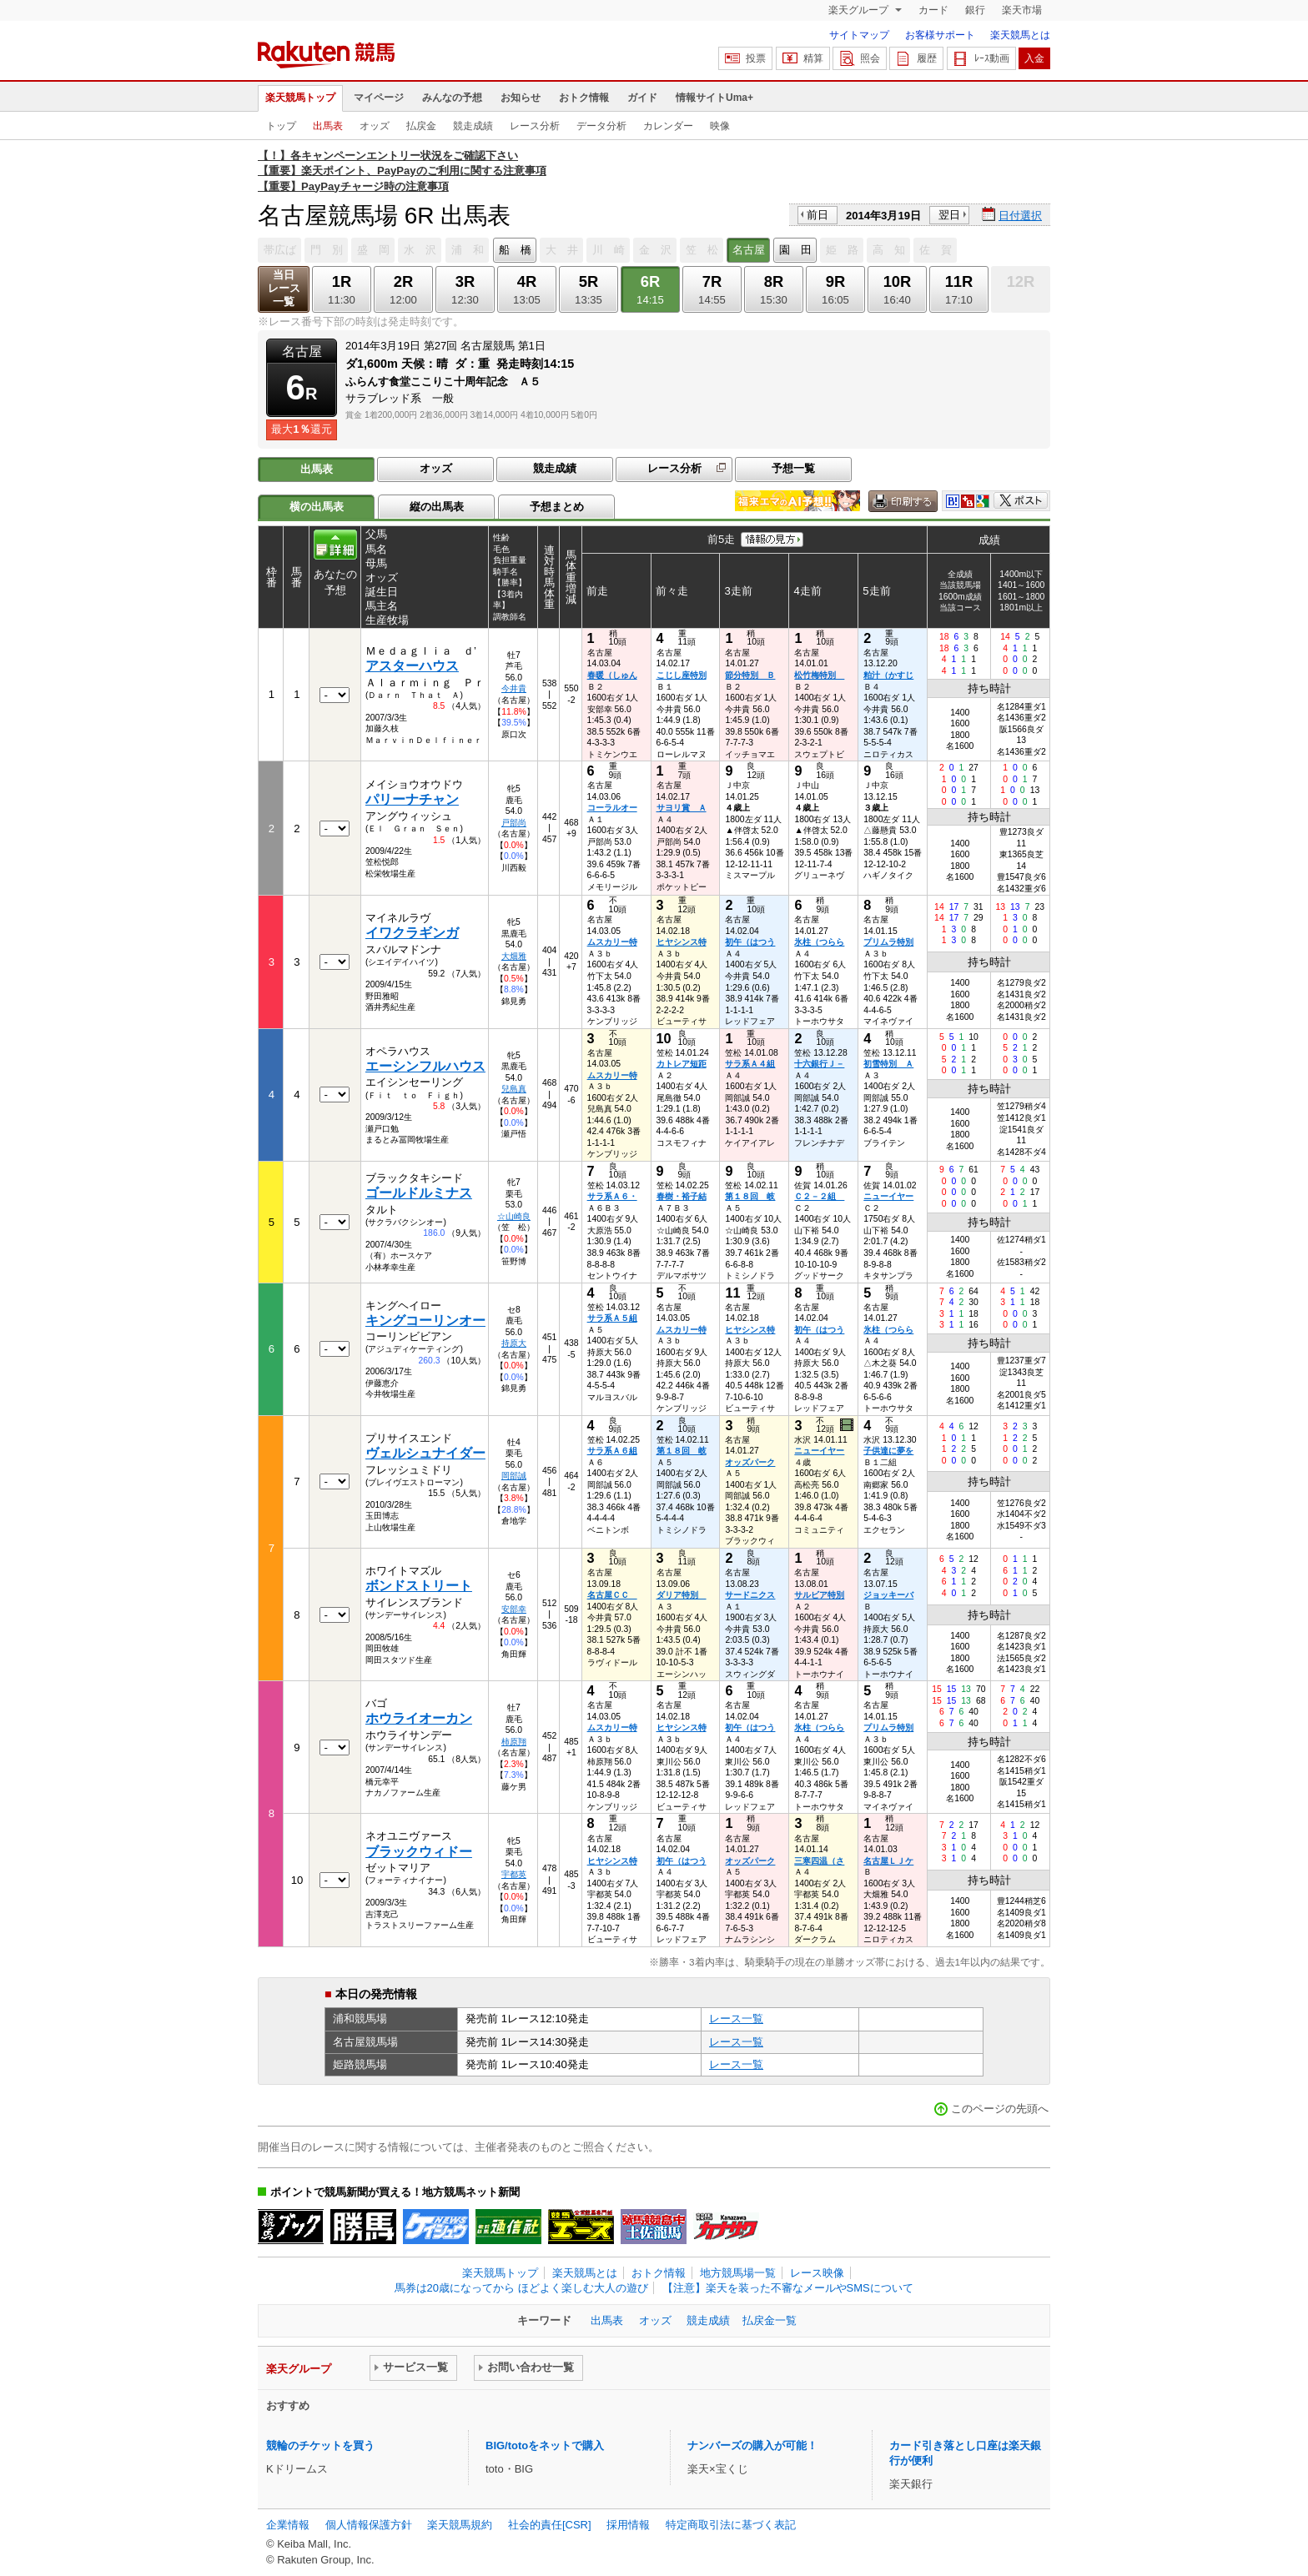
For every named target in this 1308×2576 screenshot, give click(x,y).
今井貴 (513, 688)
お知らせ (521, 97)
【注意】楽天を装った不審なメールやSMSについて (787, 2288)
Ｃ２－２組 (819, 1196)
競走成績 (473, 126)
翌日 (949, 214)
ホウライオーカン (418, 1718)
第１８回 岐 (750, 1196)
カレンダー (668, 126)
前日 (817, 214)
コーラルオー (612, 807)
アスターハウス (412, 666)
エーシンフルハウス (425, 1066)
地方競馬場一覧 (738, 2273)
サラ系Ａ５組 (612, 1318)
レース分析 (535, 126)
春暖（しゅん (612, 675)
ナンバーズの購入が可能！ (752, 2445)
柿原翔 (513, 1741)
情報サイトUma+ (714, 97)
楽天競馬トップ (300, 97)
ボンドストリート (418, 1586)
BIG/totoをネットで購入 (544, 2445)
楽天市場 (1022, 10)
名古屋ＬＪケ (888, 1860)
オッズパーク (750, 1462)
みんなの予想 (452, 97)
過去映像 (848, 1425)
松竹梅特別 (819, 675)
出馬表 (328, 126)
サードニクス (750, 1594)
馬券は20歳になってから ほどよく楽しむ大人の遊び (521, 2288)
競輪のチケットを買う (320, 2445)
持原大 (513, 1343)
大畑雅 (513, 956)
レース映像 (817, 2273)
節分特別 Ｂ (750, 675)
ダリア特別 (682, 1594)
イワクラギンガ (412, 933)
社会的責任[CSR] (549, 2524)
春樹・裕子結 (682, 1196)
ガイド (642, 97)
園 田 (795, 250)
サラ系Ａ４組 (750, 1063)
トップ (281, 126)
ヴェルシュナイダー (425, 1453)
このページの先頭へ (1000, 2108)
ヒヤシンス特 (682, 942)
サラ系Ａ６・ (612, 1196)
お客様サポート (940, 35)
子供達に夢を (888, 1450)
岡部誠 (513, 1475)
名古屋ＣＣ (612, 1594)
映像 (720, 126)
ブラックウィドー (418, 1852)
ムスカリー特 (612, 942)
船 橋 (515, 250)
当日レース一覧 (284, 288)
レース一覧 (736, 2018)
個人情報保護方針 (368, 2524)
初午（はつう (750, 942)
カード (933, 10)
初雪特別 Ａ (888, 1063)
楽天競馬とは (1020, 35)
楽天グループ (859, 10)
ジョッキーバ (888, 1594)
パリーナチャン (412, 799)
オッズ (375, 126)
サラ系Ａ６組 (612, 1450)
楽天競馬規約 (459, 2524)
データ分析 (601, 126)
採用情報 (628, 2524)
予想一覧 (793, 468)
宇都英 (513, 1874)
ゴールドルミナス (418, 1193)
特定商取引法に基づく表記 (731, 2524)
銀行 (975, 10)
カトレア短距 (682, 1063)
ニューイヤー (888, 1196)
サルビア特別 (819, 1594)
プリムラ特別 (888, 942)
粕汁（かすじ (888, 675)
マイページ (379, 97)
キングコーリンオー (425, 1320)
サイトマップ (859, 35)
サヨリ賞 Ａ (682, 807)
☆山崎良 (514, 1216)
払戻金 (421, 126)
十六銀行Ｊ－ (819, 1063)
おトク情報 (584, 97)
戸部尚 (513, 822)
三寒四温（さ (819, 1860)
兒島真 (513, 1088)
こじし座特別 (682, 675)
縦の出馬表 (437, 506)
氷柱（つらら (819, 942)
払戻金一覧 (769, 2320)
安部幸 (513, 1609)
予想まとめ (557, 506)
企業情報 (287, 2524)
